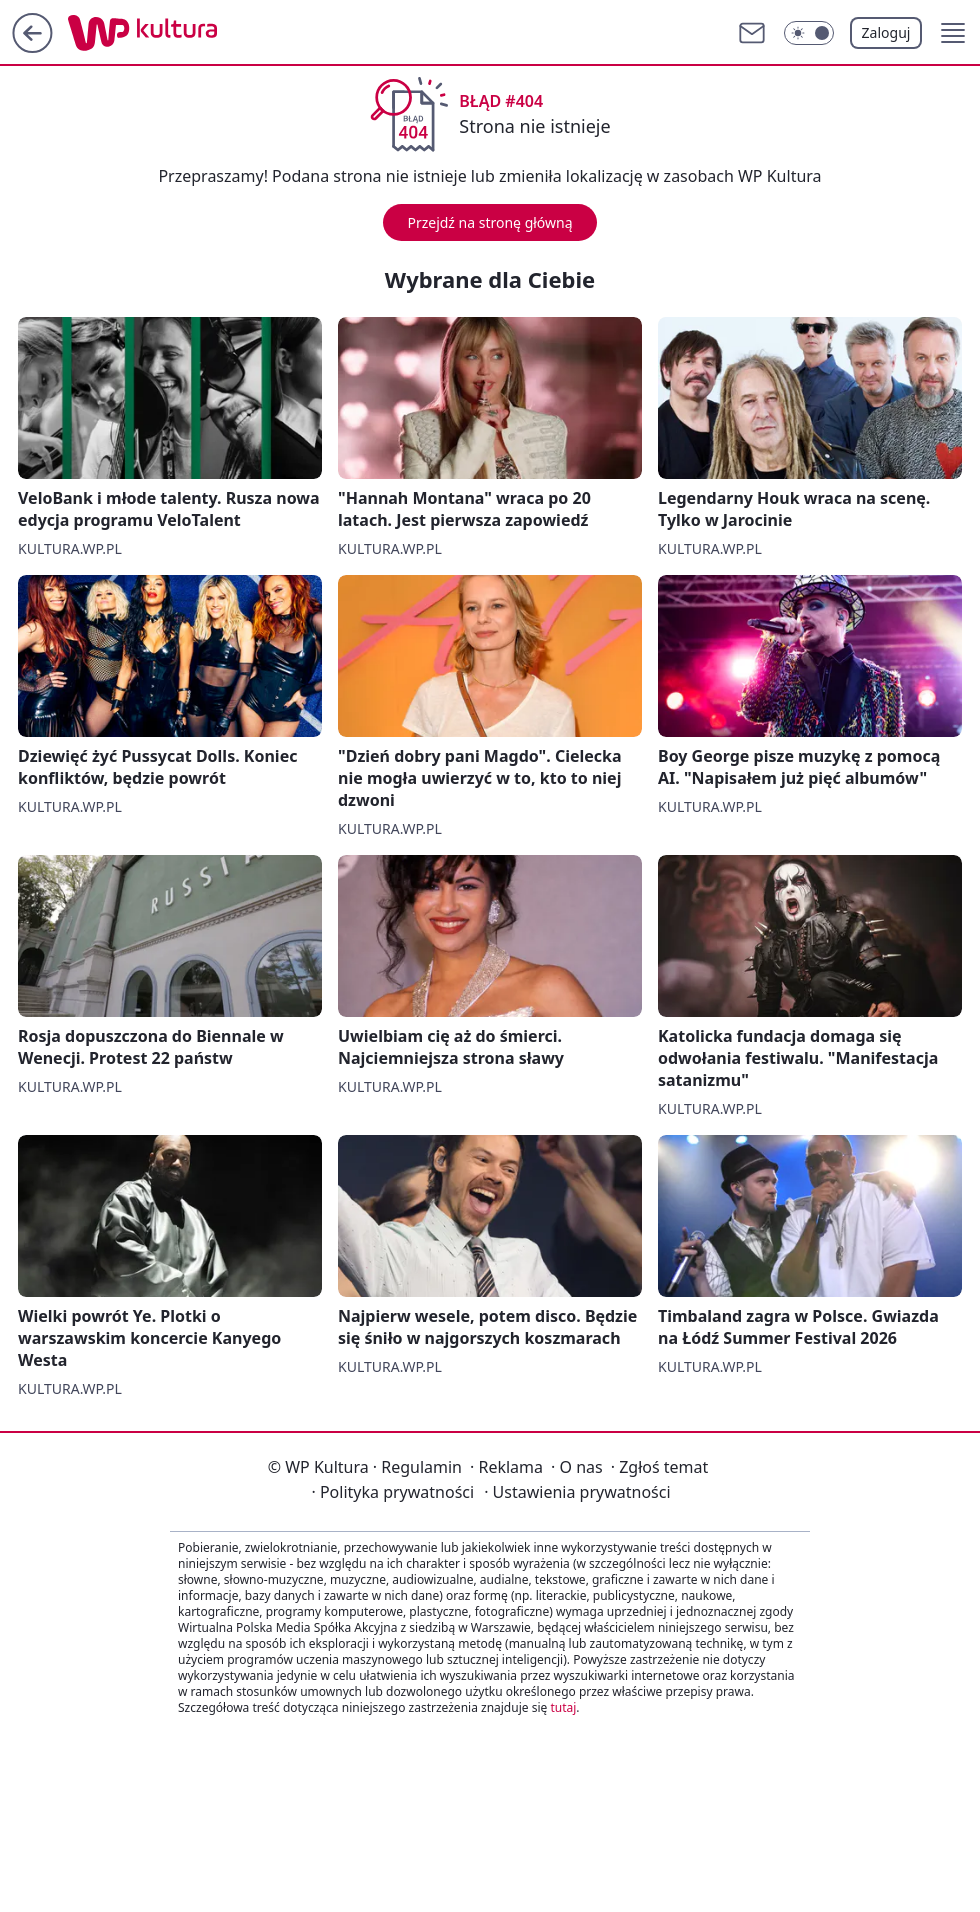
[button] (953, 33)
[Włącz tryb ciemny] (809, 33)
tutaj (563, 1707)
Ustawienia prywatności (577, 1492)
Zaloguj (886, 32)
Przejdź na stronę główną (489, 222)
